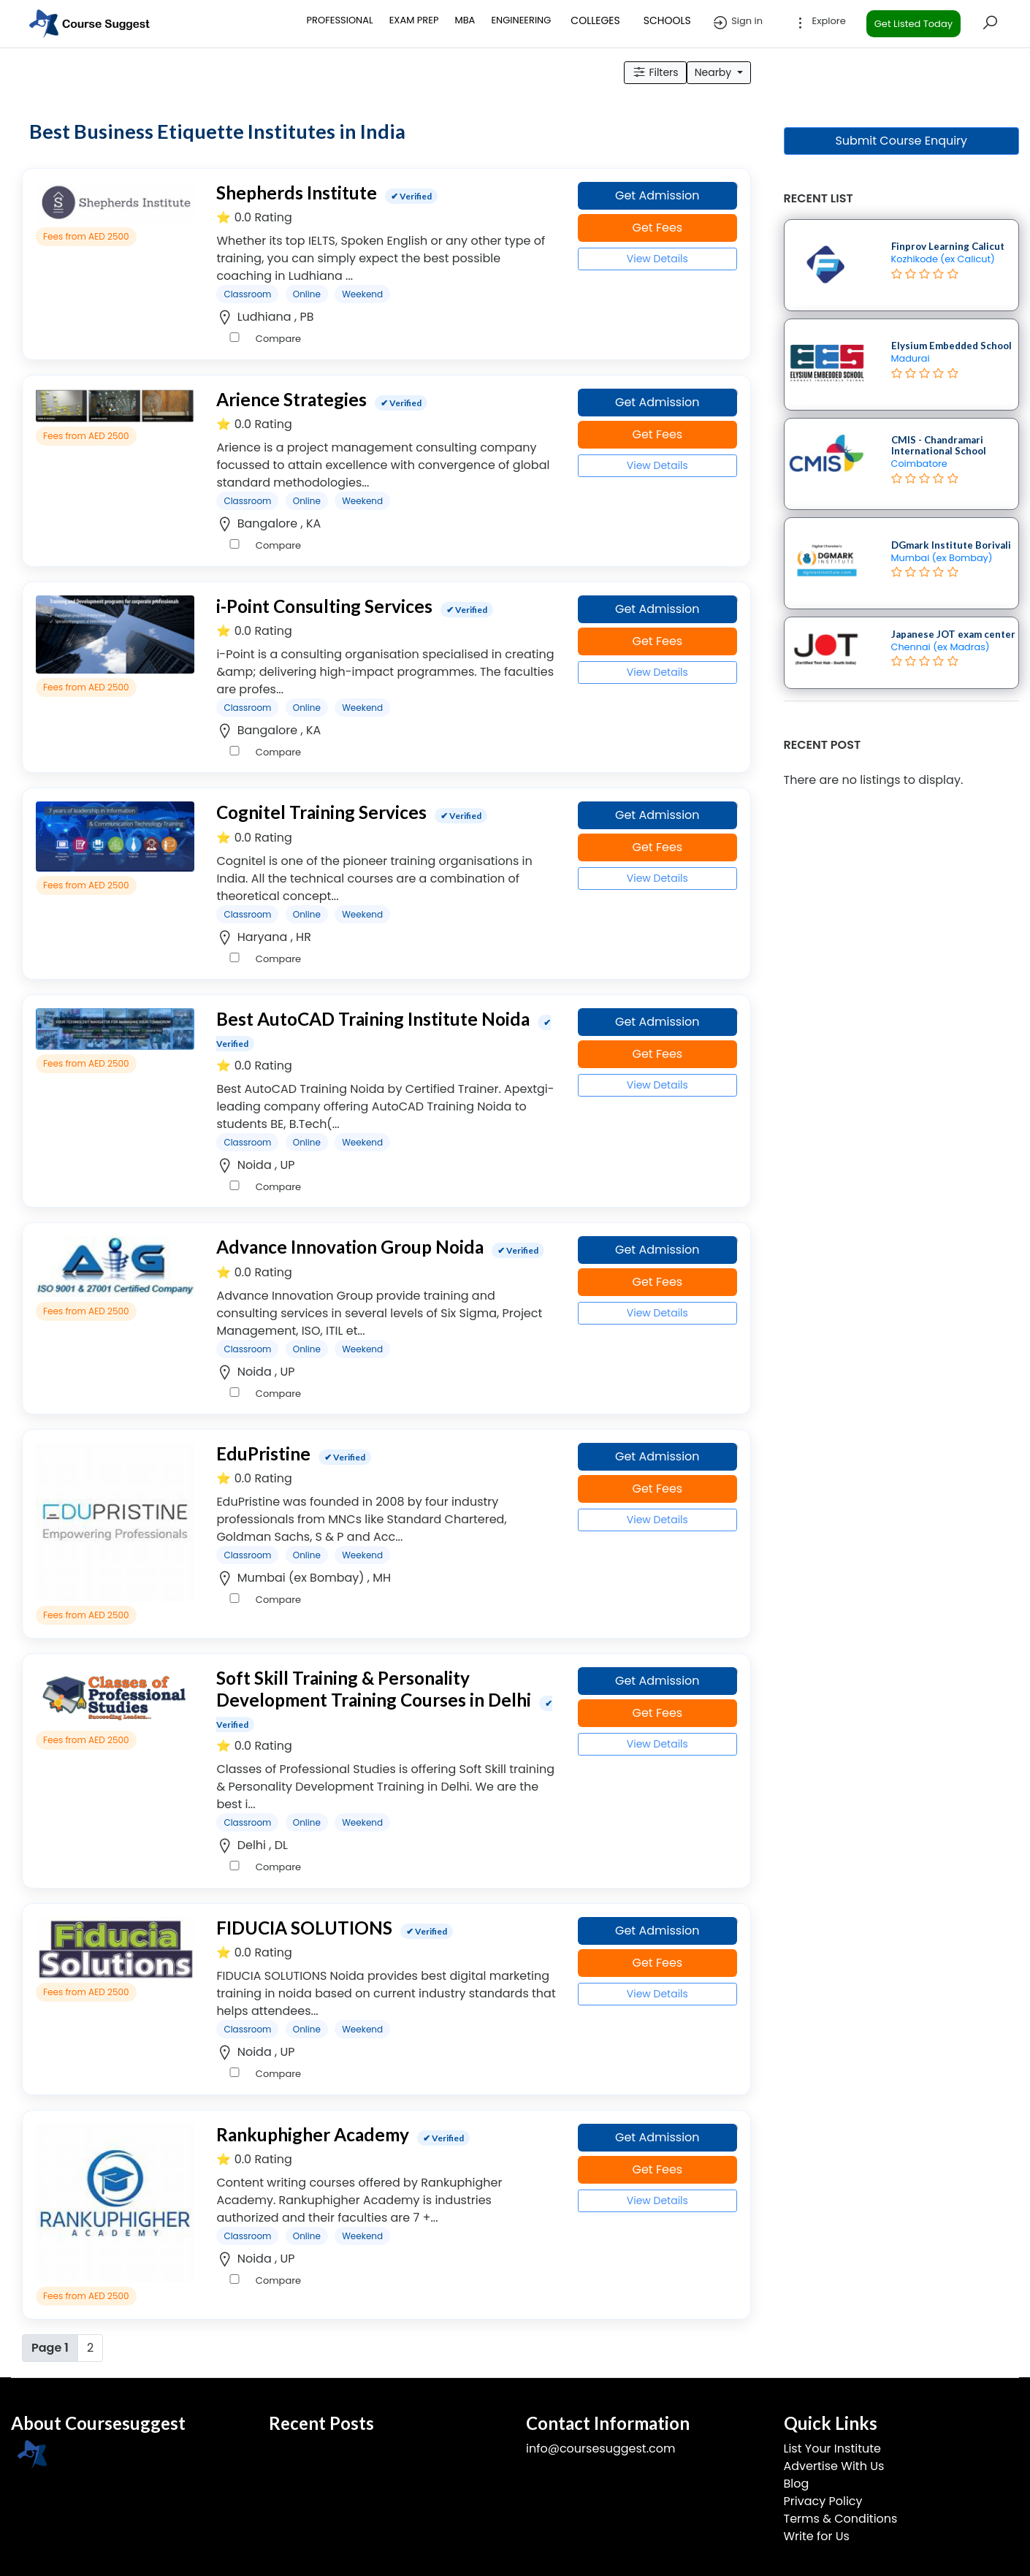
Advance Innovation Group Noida (350, 1246)
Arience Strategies (291, 399)
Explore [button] (819, 22)
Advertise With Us (834, 2466)
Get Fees (657, 227)
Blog (796, 2483)
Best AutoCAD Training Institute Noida (373, 1018)
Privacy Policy (823, 2501)
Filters (655, 72)
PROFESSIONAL (340, 20)
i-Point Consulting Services (324, 606)
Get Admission (657, 195)
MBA (464, 20)
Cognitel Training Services (321, 812)
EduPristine (263, 1453)
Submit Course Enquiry (901, 140)
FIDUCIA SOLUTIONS (304, 1927)
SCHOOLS (667, 20)
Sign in (737, 22)
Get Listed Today (913, 24)
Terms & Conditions (841, 2518)
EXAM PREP (414, 20)
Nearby (714, 72)
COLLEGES (595, 20)
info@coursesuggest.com (600, 2448)
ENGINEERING (521, 20)
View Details (657, 258)
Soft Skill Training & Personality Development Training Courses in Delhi (373, 1688)
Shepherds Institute (296, 192)
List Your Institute (832, 2448)
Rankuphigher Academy (312, 2134)
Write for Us (817, 2536)
